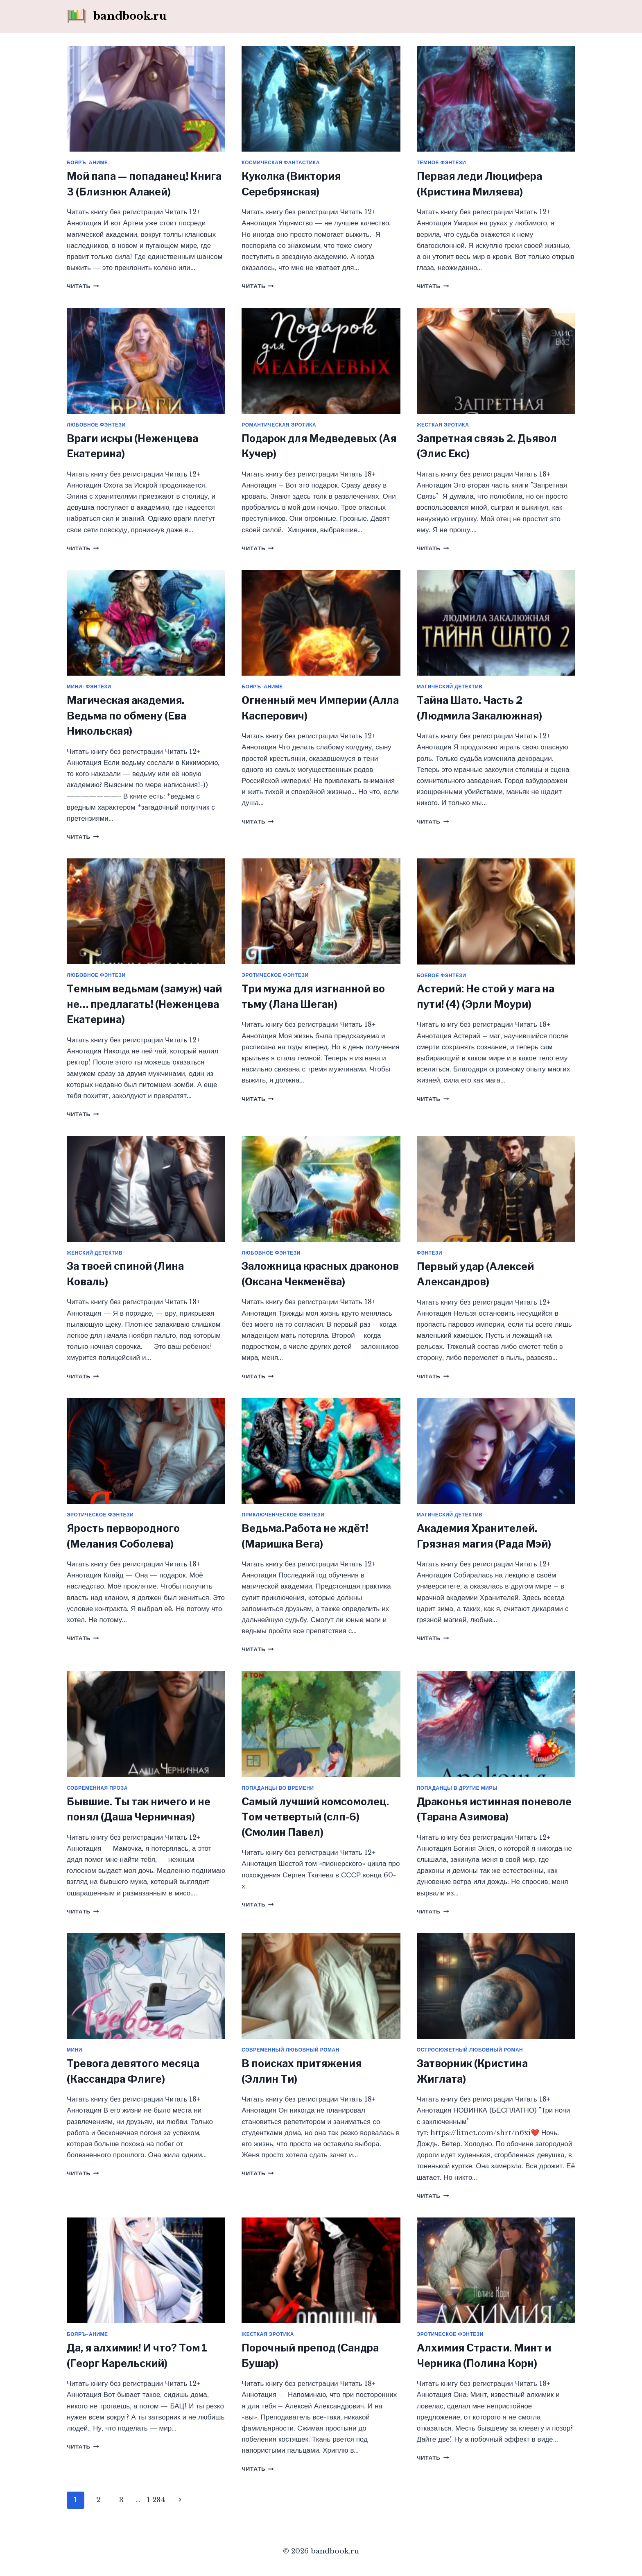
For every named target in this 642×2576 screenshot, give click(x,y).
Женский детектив (94, 1253)
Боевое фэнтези (441, 975)
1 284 (156, 2500)
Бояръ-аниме (87, 162)
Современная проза (97, 1788)
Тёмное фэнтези (441, 162)
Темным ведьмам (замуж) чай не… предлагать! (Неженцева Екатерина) (144, 1004)
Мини (74, 2050)
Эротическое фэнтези (275, 975)
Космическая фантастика (281, 162)
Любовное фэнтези (96, 425)
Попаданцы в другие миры (457, 1788)
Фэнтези (430, 1253)
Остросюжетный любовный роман (470, 2050)
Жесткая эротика (443, 425)
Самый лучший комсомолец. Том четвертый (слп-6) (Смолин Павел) (315, 1816)
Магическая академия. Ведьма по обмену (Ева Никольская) (126, 715)
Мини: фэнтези (89, 686)
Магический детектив (450, 686)
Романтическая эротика (279, 425)
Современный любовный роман (290, 2050)
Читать (83, 286)
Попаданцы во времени (278, 1788)
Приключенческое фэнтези (283, 1515)
